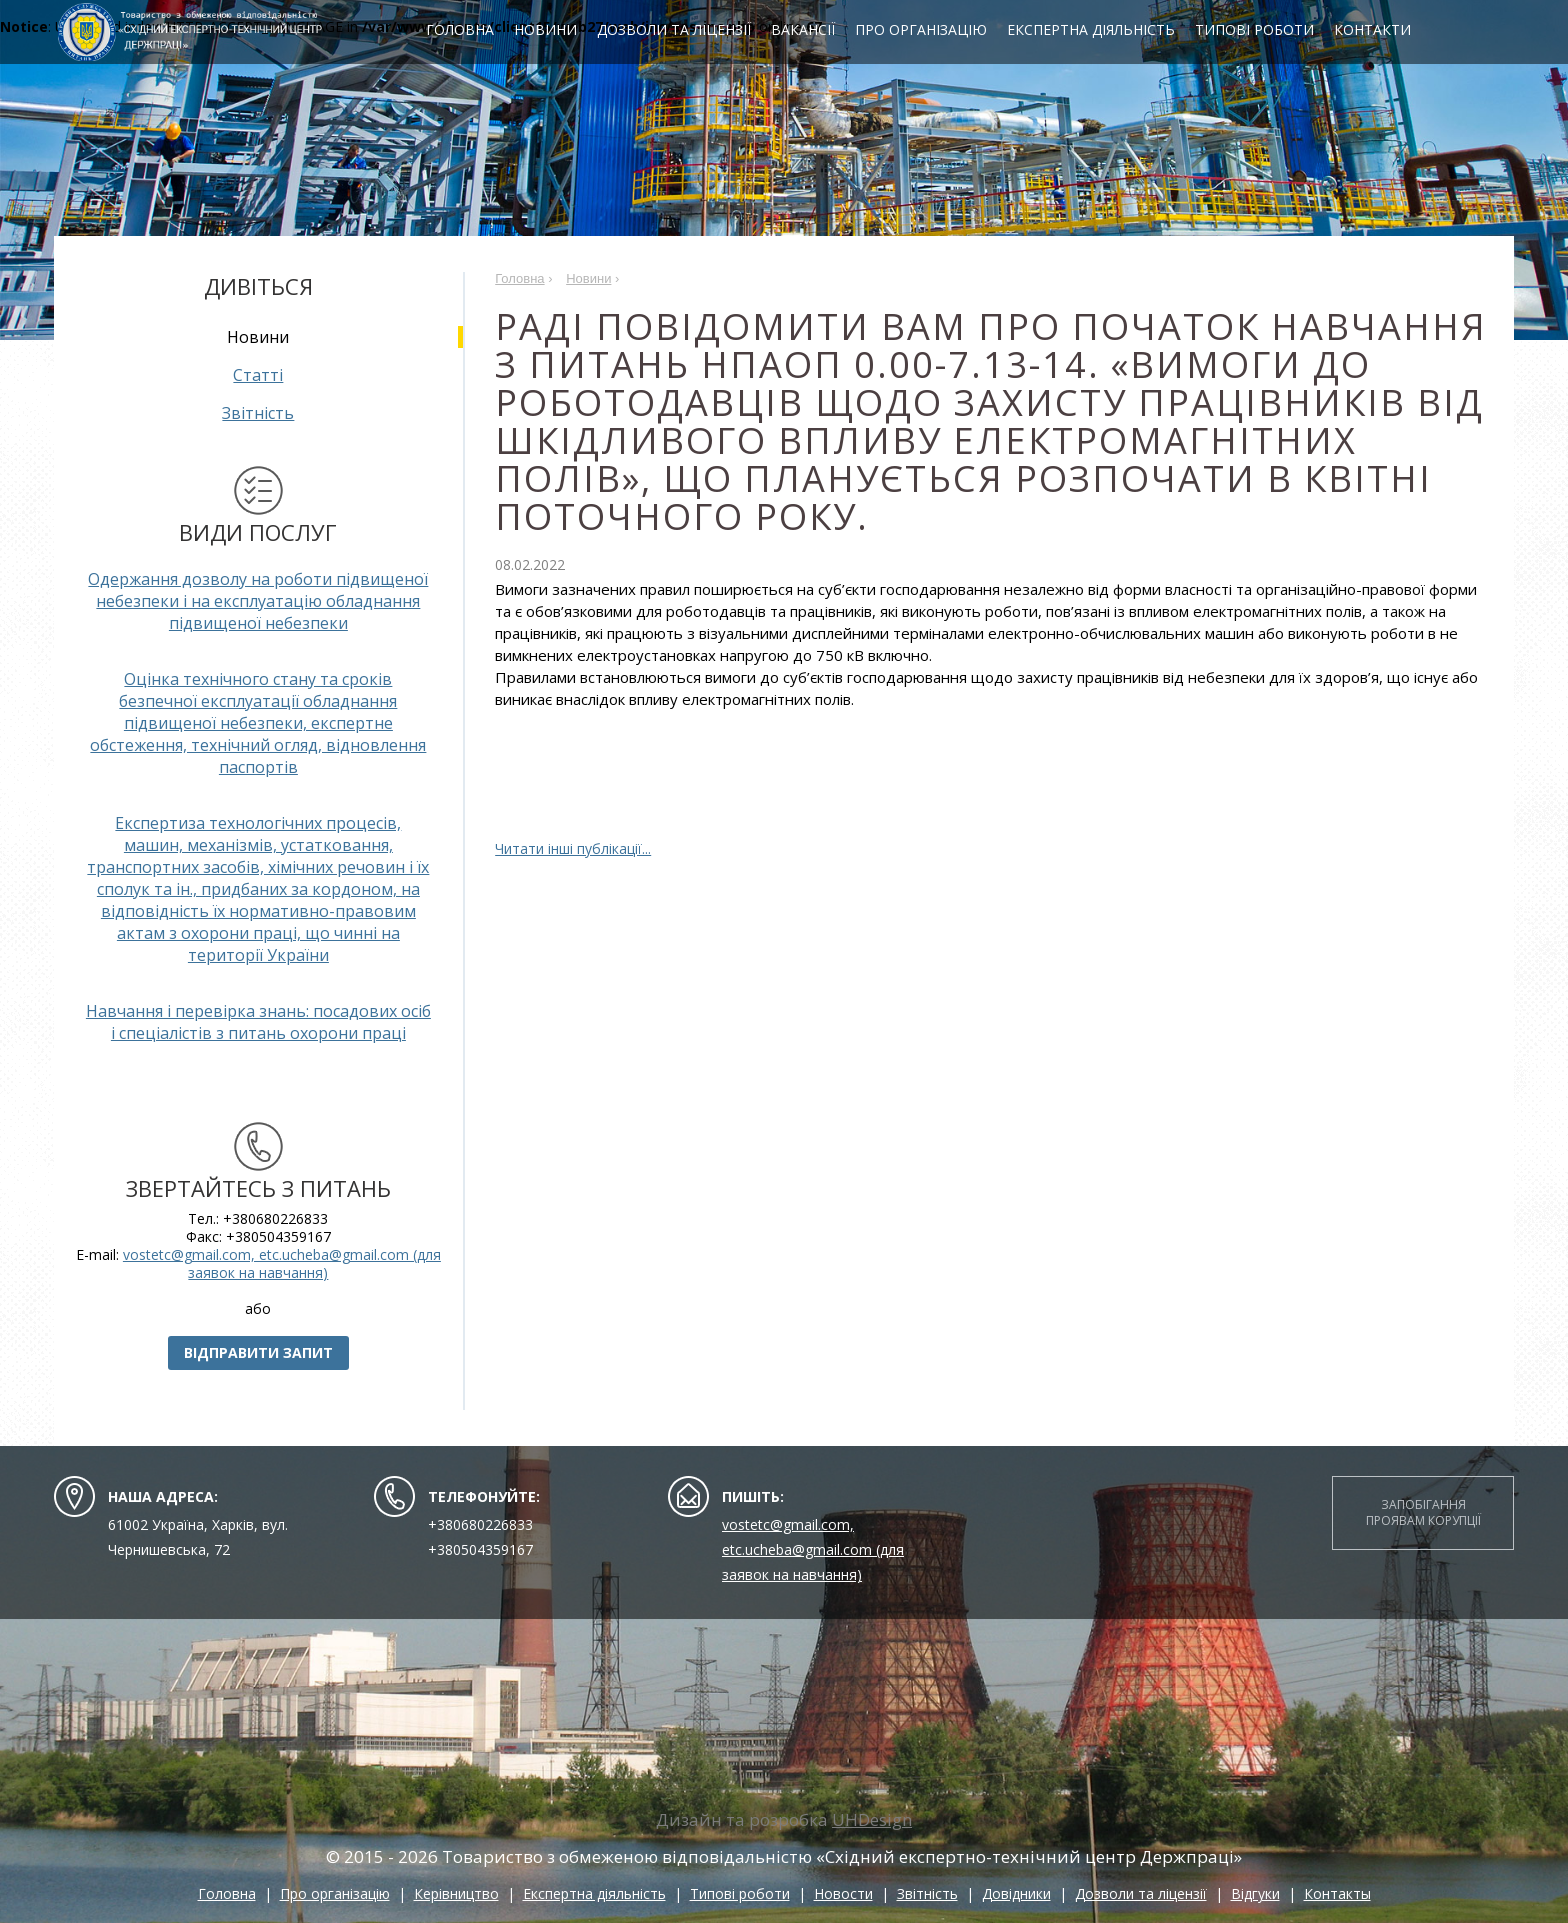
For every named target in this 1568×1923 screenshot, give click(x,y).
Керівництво (456, 1893)
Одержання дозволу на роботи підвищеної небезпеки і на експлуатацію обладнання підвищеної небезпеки (258, 601)
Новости (843, 1893)
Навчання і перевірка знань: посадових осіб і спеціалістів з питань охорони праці (258, 1022)
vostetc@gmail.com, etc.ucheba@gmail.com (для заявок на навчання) (282, 1263)
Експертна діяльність (1099, 31)
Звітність (258, 413)
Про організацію (929, 31)
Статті (258, 375)
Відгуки (1255, 1893)
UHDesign (872, 1819)
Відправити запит (258, 1352)
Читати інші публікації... (573, 848)
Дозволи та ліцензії (682, 31)
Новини (553, 31)
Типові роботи (1262, 31)
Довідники (1016, 1893)
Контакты (1337, 1893)
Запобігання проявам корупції (1423, 1512)
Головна (468, 31)
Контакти (1380, 31)
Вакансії (811, 31)
